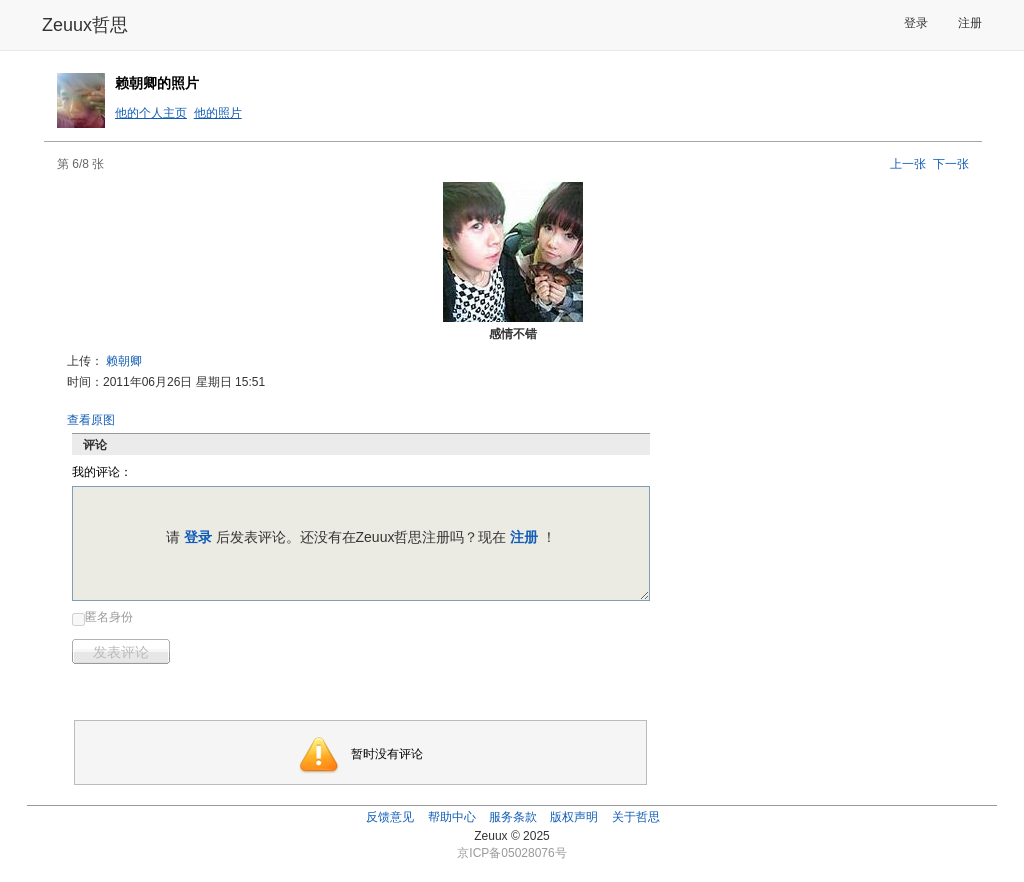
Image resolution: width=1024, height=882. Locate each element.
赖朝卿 (124, 361)
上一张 (908, 164)
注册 (970, 23)
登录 (916, 23)
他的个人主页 (151, 113)
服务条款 (513, 817)
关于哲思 (636, 817)
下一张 (951, 164)
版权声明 (574, 817)
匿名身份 (109, 617)
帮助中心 (452, 817)
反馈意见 (390, 817)
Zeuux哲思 (85, 25)
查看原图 (91, 420)
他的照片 (218, 113)
